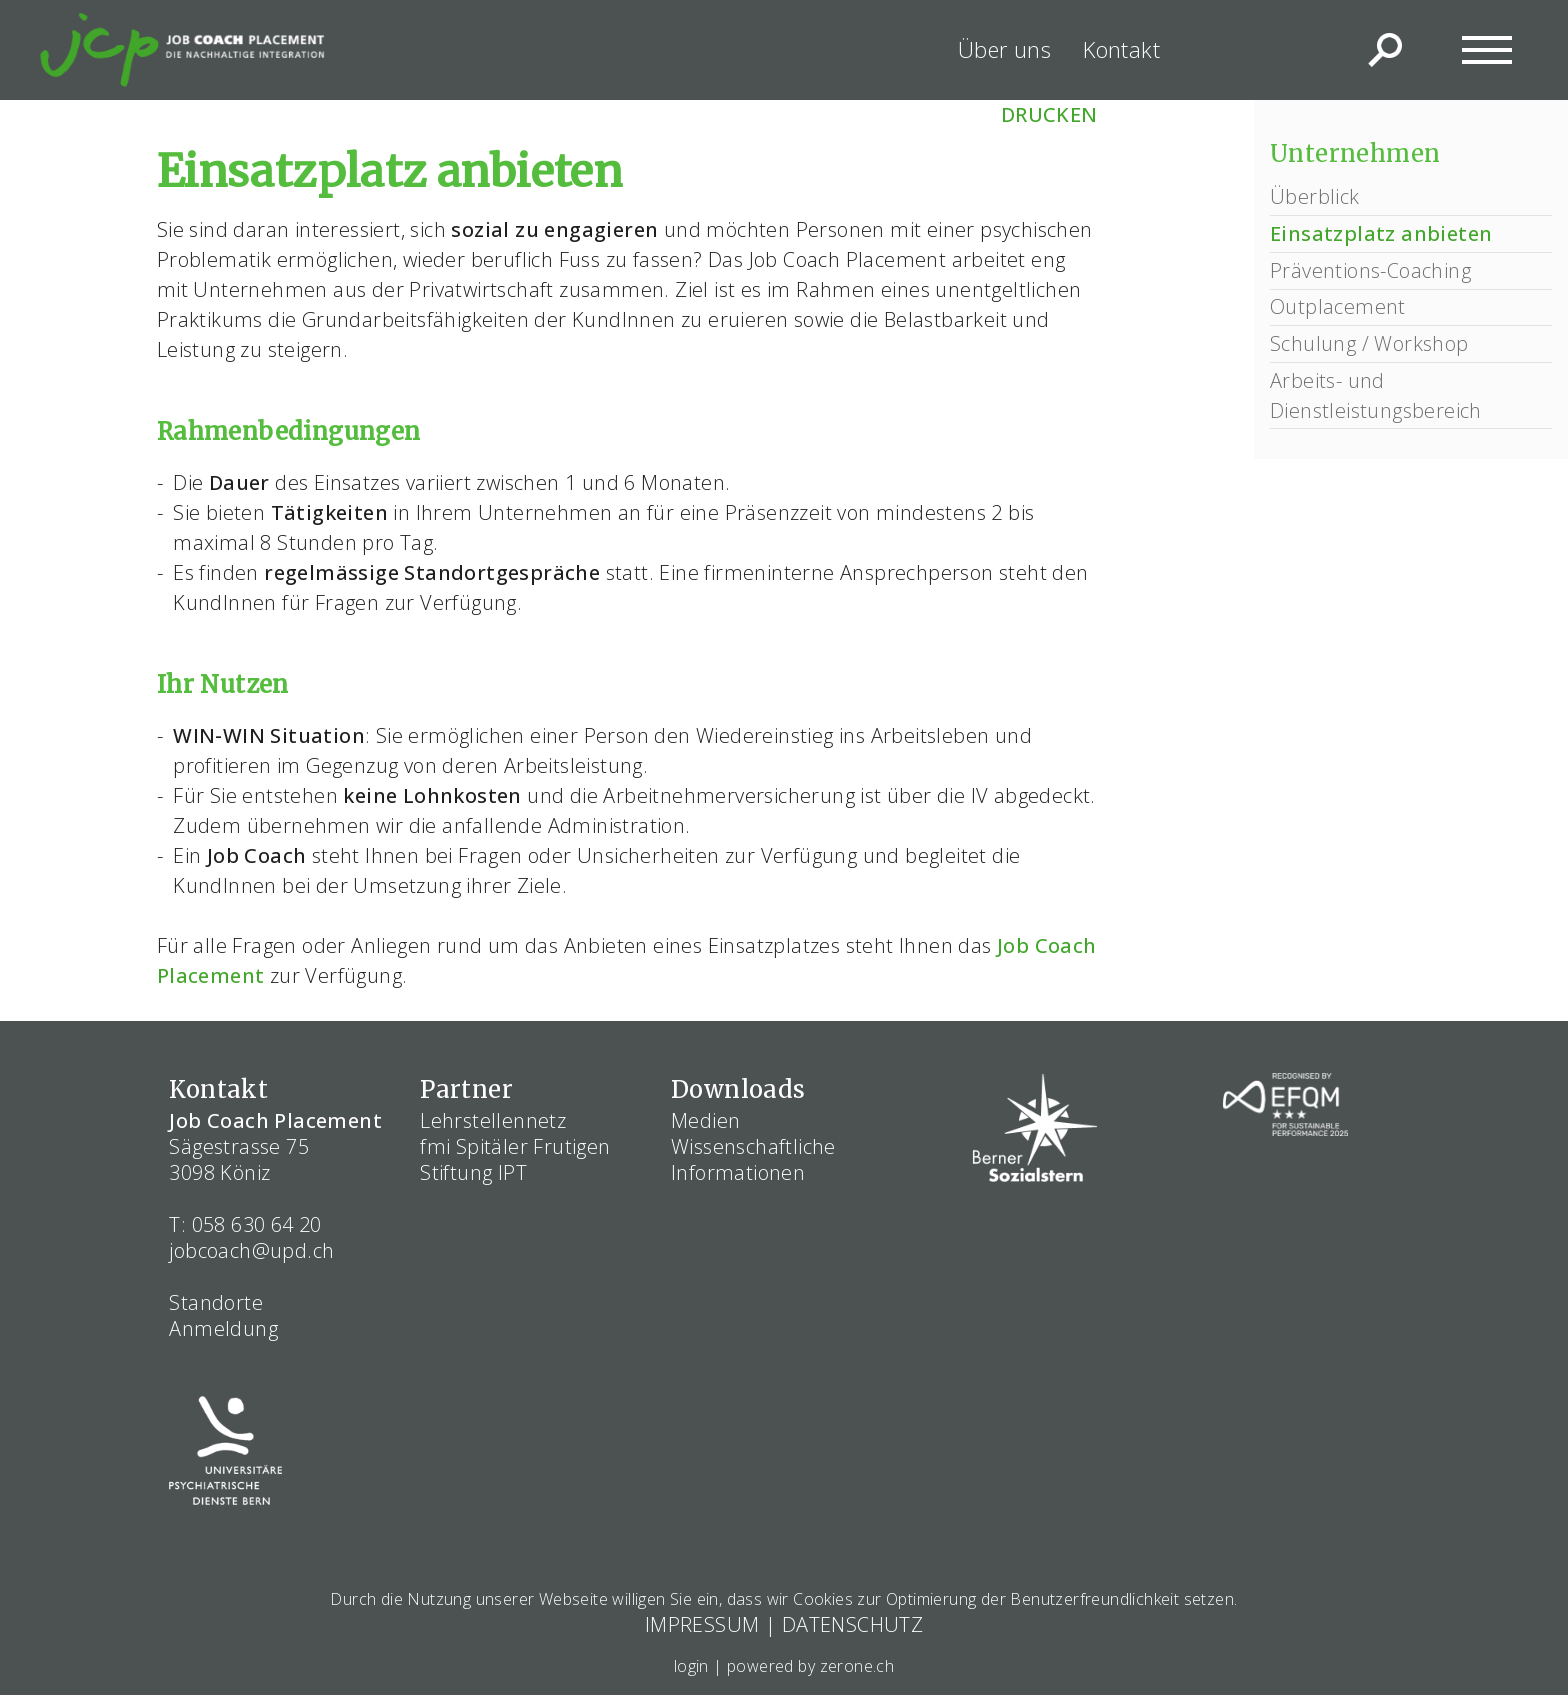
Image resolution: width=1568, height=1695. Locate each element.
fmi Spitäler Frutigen (515, 1146)
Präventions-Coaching (1370, 270)
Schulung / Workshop (1369, 343)
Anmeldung (223, 1328)
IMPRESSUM (702, 1624)
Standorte (216, 1302)
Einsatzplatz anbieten (1381, 233)
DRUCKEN (1049, 114)
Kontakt (1121, 49)
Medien (705, 1120)
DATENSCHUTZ (852, 1624)
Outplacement (1338, 306)
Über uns (1004, 49)
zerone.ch (857, 1666)
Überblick (1315, 196)
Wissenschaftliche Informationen (753, 1159)
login (691, 1666)
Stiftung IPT (473, 1172)
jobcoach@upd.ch (251, 1250)
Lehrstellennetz (493, 1120)
